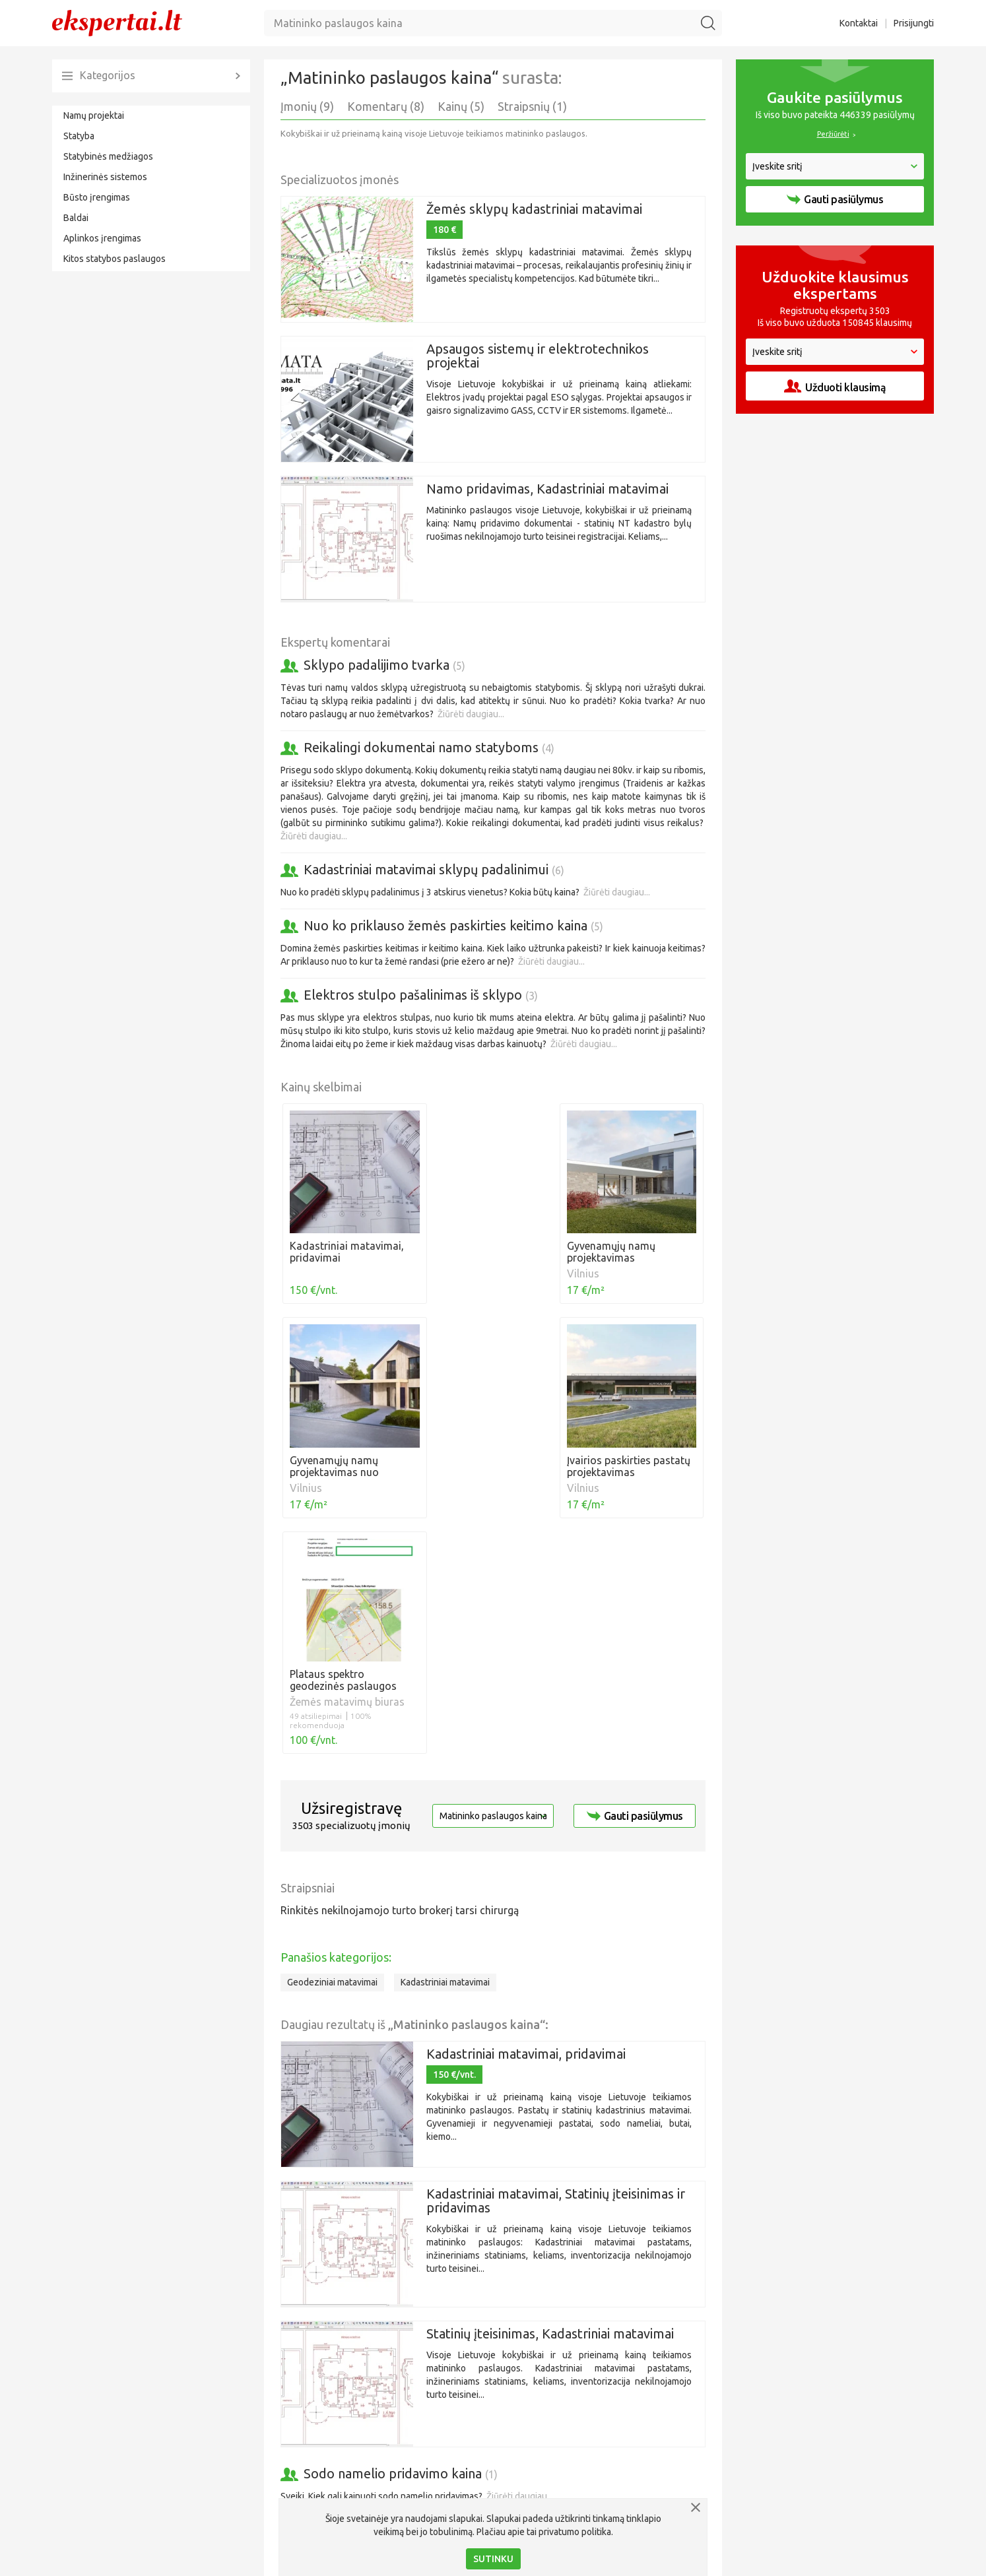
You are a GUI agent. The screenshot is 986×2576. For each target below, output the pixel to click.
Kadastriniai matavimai (445, 1756)
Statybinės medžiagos (108, 156)
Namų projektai (93, 115)
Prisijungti (914, 23)
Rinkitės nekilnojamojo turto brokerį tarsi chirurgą (399, 1684)
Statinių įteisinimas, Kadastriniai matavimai (550, 2107)
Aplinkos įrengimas (102, 238)
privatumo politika (575, 2532)
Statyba (78, 136)
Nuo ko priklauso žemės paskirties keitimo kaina (453, 925)
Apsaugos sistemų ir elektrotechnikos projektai (537, 355)
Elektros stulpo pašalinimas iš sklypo (421, 994)
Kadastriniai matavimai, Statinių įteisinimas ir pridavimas (555, 1974)
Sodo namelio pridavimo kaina (401, 2247)
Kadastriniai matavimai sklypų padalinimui (434, 869)
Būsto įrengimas (96, 197)
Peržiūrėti (833, 134)
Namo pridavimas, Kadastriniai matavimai (547, 488)
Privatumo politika (788, 2559)
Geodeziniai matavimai (332, 1756)
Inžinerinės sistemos (105, 177)
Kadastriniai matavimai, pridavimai (526, 1827)
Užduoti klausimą (835, 386)
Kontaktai (858, 23)
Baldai (75, 217)
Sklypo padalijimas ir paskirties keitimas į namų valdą (467, 2412)
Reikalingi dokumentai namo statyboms (429, 747)
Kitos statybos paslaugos (114, 258)
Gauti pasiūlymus (635, 1589)
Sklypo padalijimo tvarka (384, 664)
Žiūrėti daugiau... (471, 714)
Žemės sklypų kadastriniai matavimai (534, 208)
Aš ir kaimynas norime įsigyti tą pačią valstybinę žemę (469, 2303)
